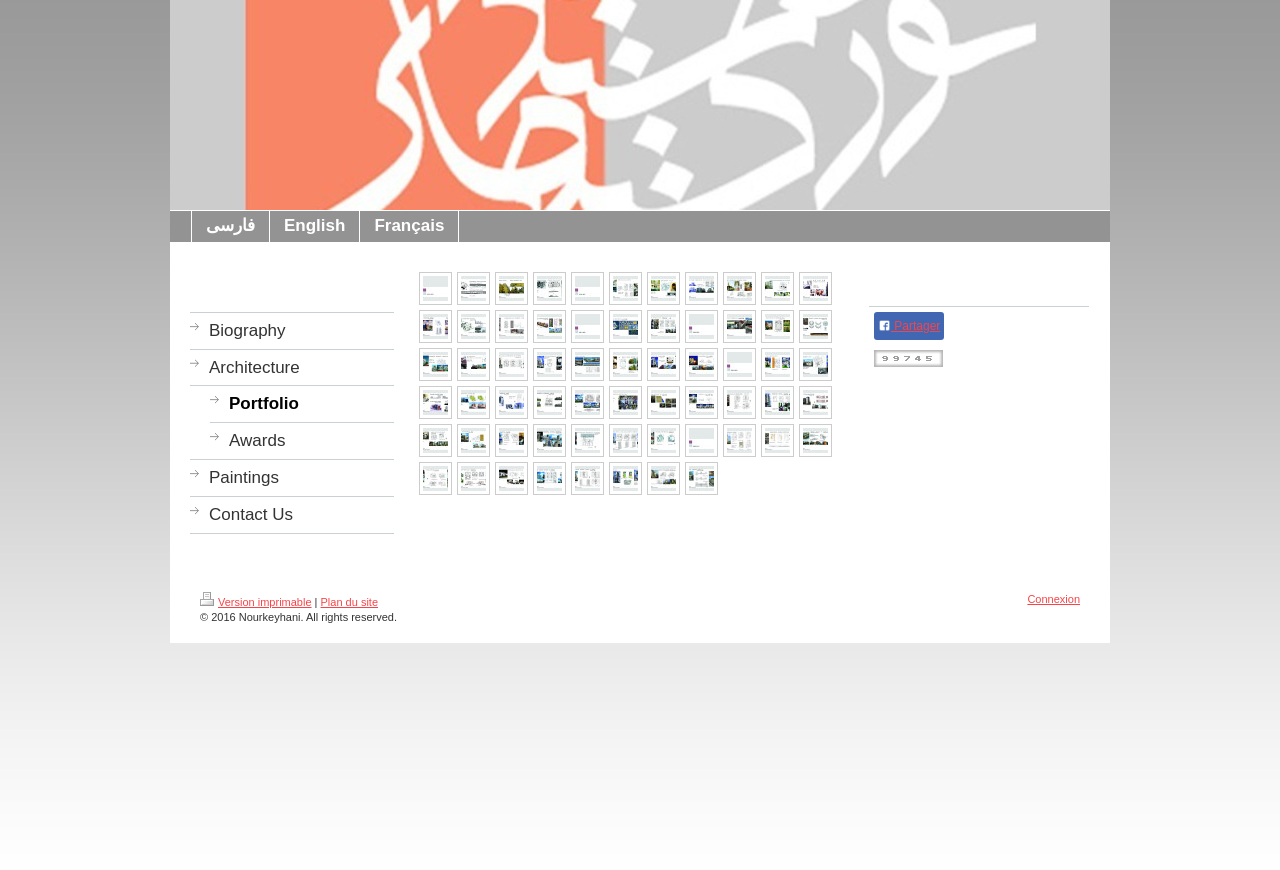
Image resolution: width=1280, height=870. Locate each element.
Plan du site (349, 602)
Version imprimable (256, 602)
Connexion (1053, 599)
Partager (909, 326)
